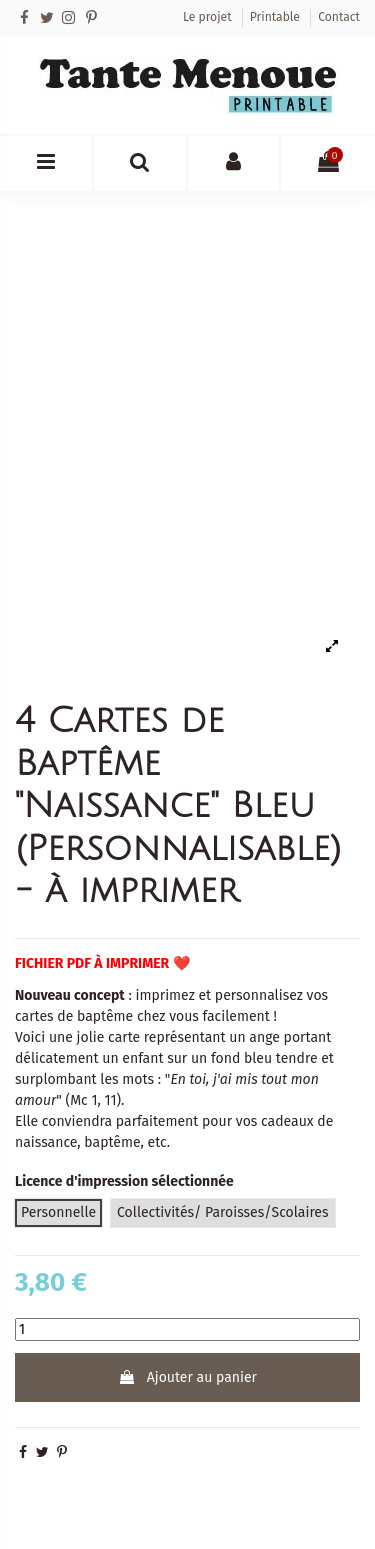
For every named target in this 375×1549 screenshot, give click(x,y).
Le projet (209, 17)
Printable (276, 17)
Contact (339, 17)
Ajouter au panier (187, 1377)
